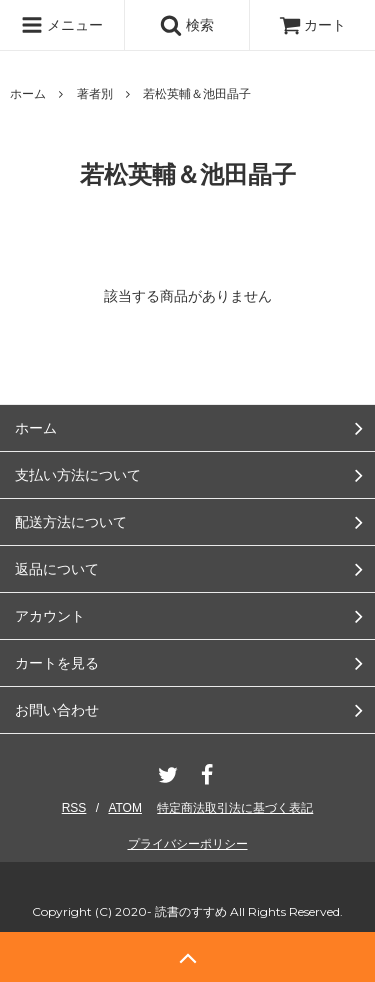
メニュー (62, 25)
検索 (187, 25)
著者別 (95, 94)
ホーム (28, 94)
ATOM (125, 808)
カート (313, 25)
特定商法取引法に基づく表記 (235, 808)
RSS (74, 808)
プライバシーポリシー (188, 844)
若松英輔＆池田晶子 (197, 94)
